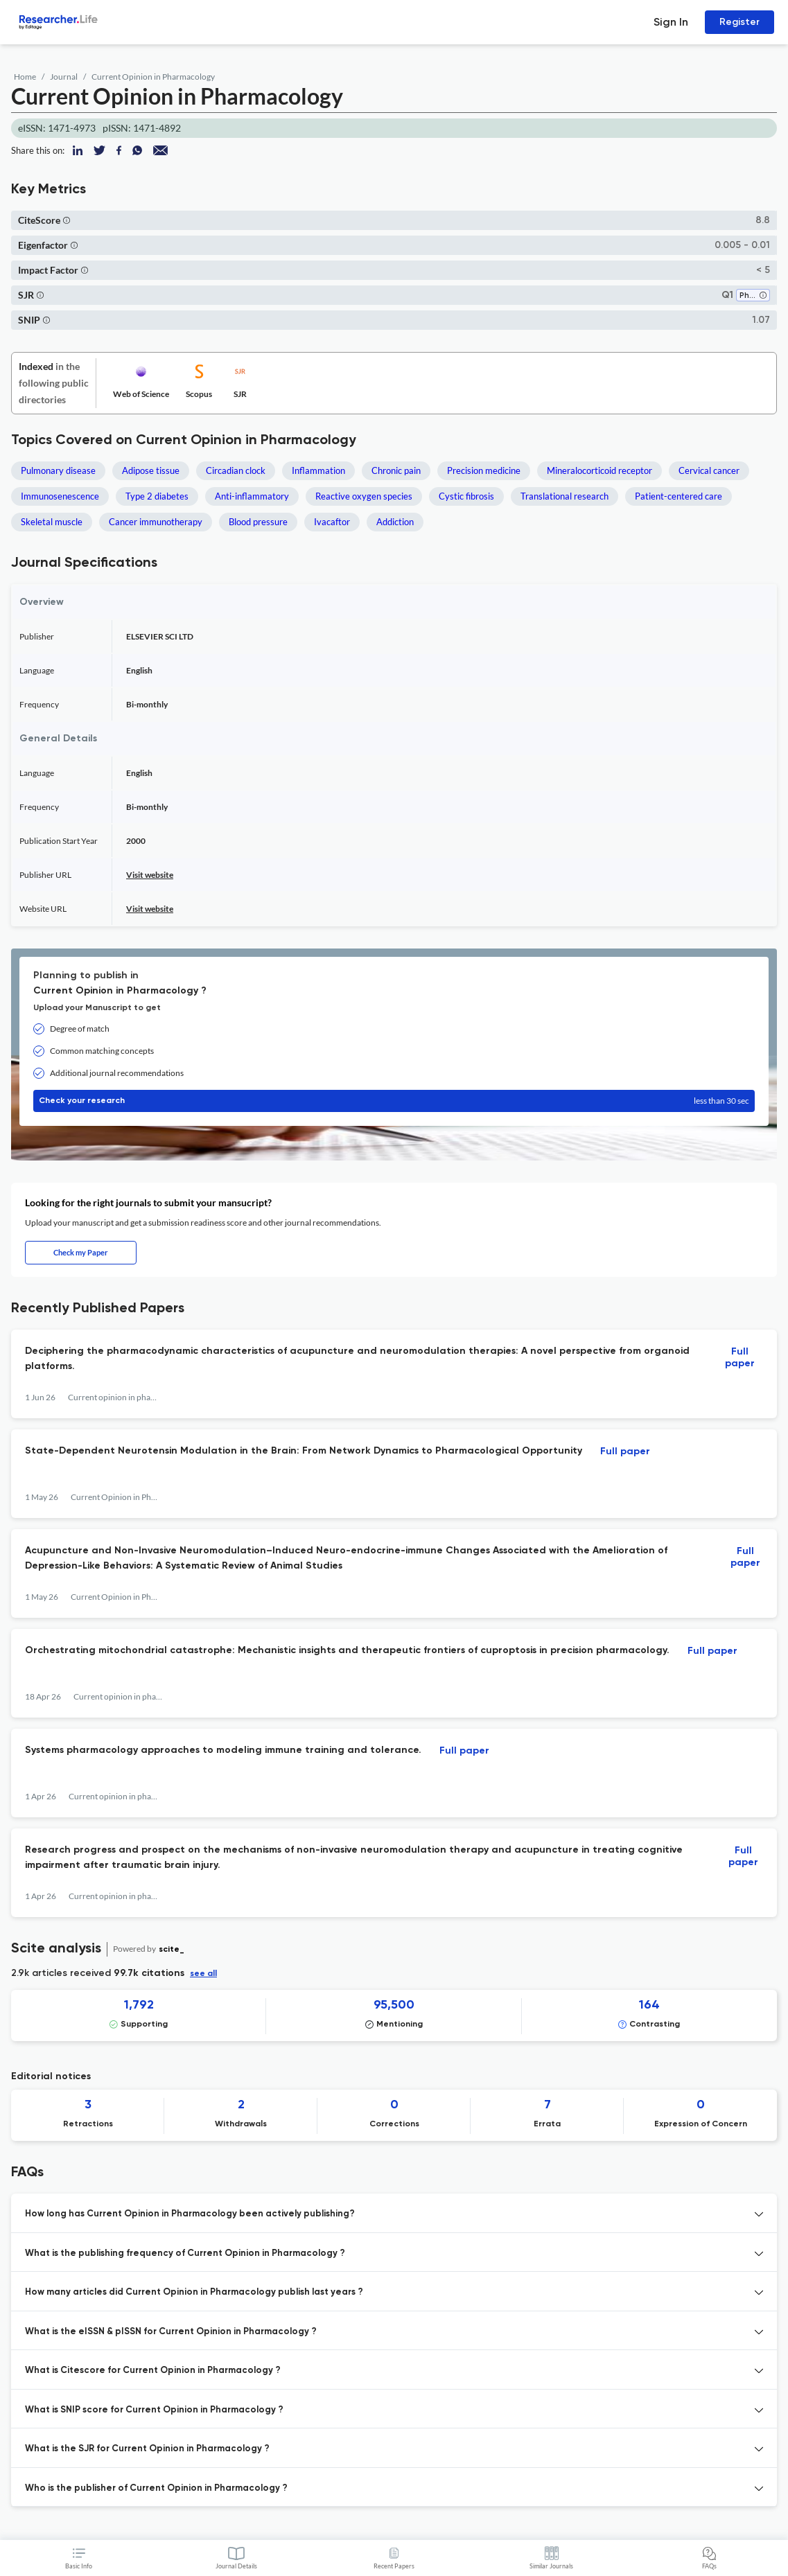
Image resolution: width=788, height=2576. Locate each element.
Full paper (740, 1357)
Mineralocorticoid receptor (599, 470)
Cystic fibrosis (466, 496)
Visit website (149, 875)
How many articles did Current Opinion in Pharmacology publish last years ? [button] (194, 2292)
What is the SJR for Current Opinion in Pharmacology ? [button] (147, 2448)
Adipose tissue (151, 470)
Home (25, 76)
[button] (66, 220)
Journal (64, 76)
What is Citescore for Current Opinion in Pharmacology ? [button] (153, 2370)
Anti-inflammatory (252, 496)
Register (739, 22)
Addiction (395, 521)
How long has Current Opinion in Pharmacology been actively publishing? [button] (190, 2213)
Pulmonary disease (58, 470)
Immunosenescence (60, 496)
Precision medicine (483, 470)
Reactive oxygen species (363, 496)
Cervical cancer (708, 470)
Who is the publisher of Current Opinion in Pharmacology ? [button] (156, 2488)
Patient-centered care (678, 496)
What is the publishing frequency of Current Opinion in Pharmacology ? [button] (185, 2253)
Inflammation (318, 470)
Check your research (394, 1101)
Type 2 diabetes (157, 496)
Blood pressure (258, 521)
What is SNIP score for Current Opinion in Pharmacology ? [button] (154, 2410)
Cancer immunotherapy (155, 521)
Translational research (564, 496)
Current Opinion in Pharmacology (153, 76)
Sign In (671, 21)
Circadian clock (235, 470)
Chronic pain (396, 470)
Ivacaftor (332, 521)
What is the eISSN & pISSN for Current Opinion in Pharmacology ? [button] (171, 2331)
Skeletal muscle (51, 521)
